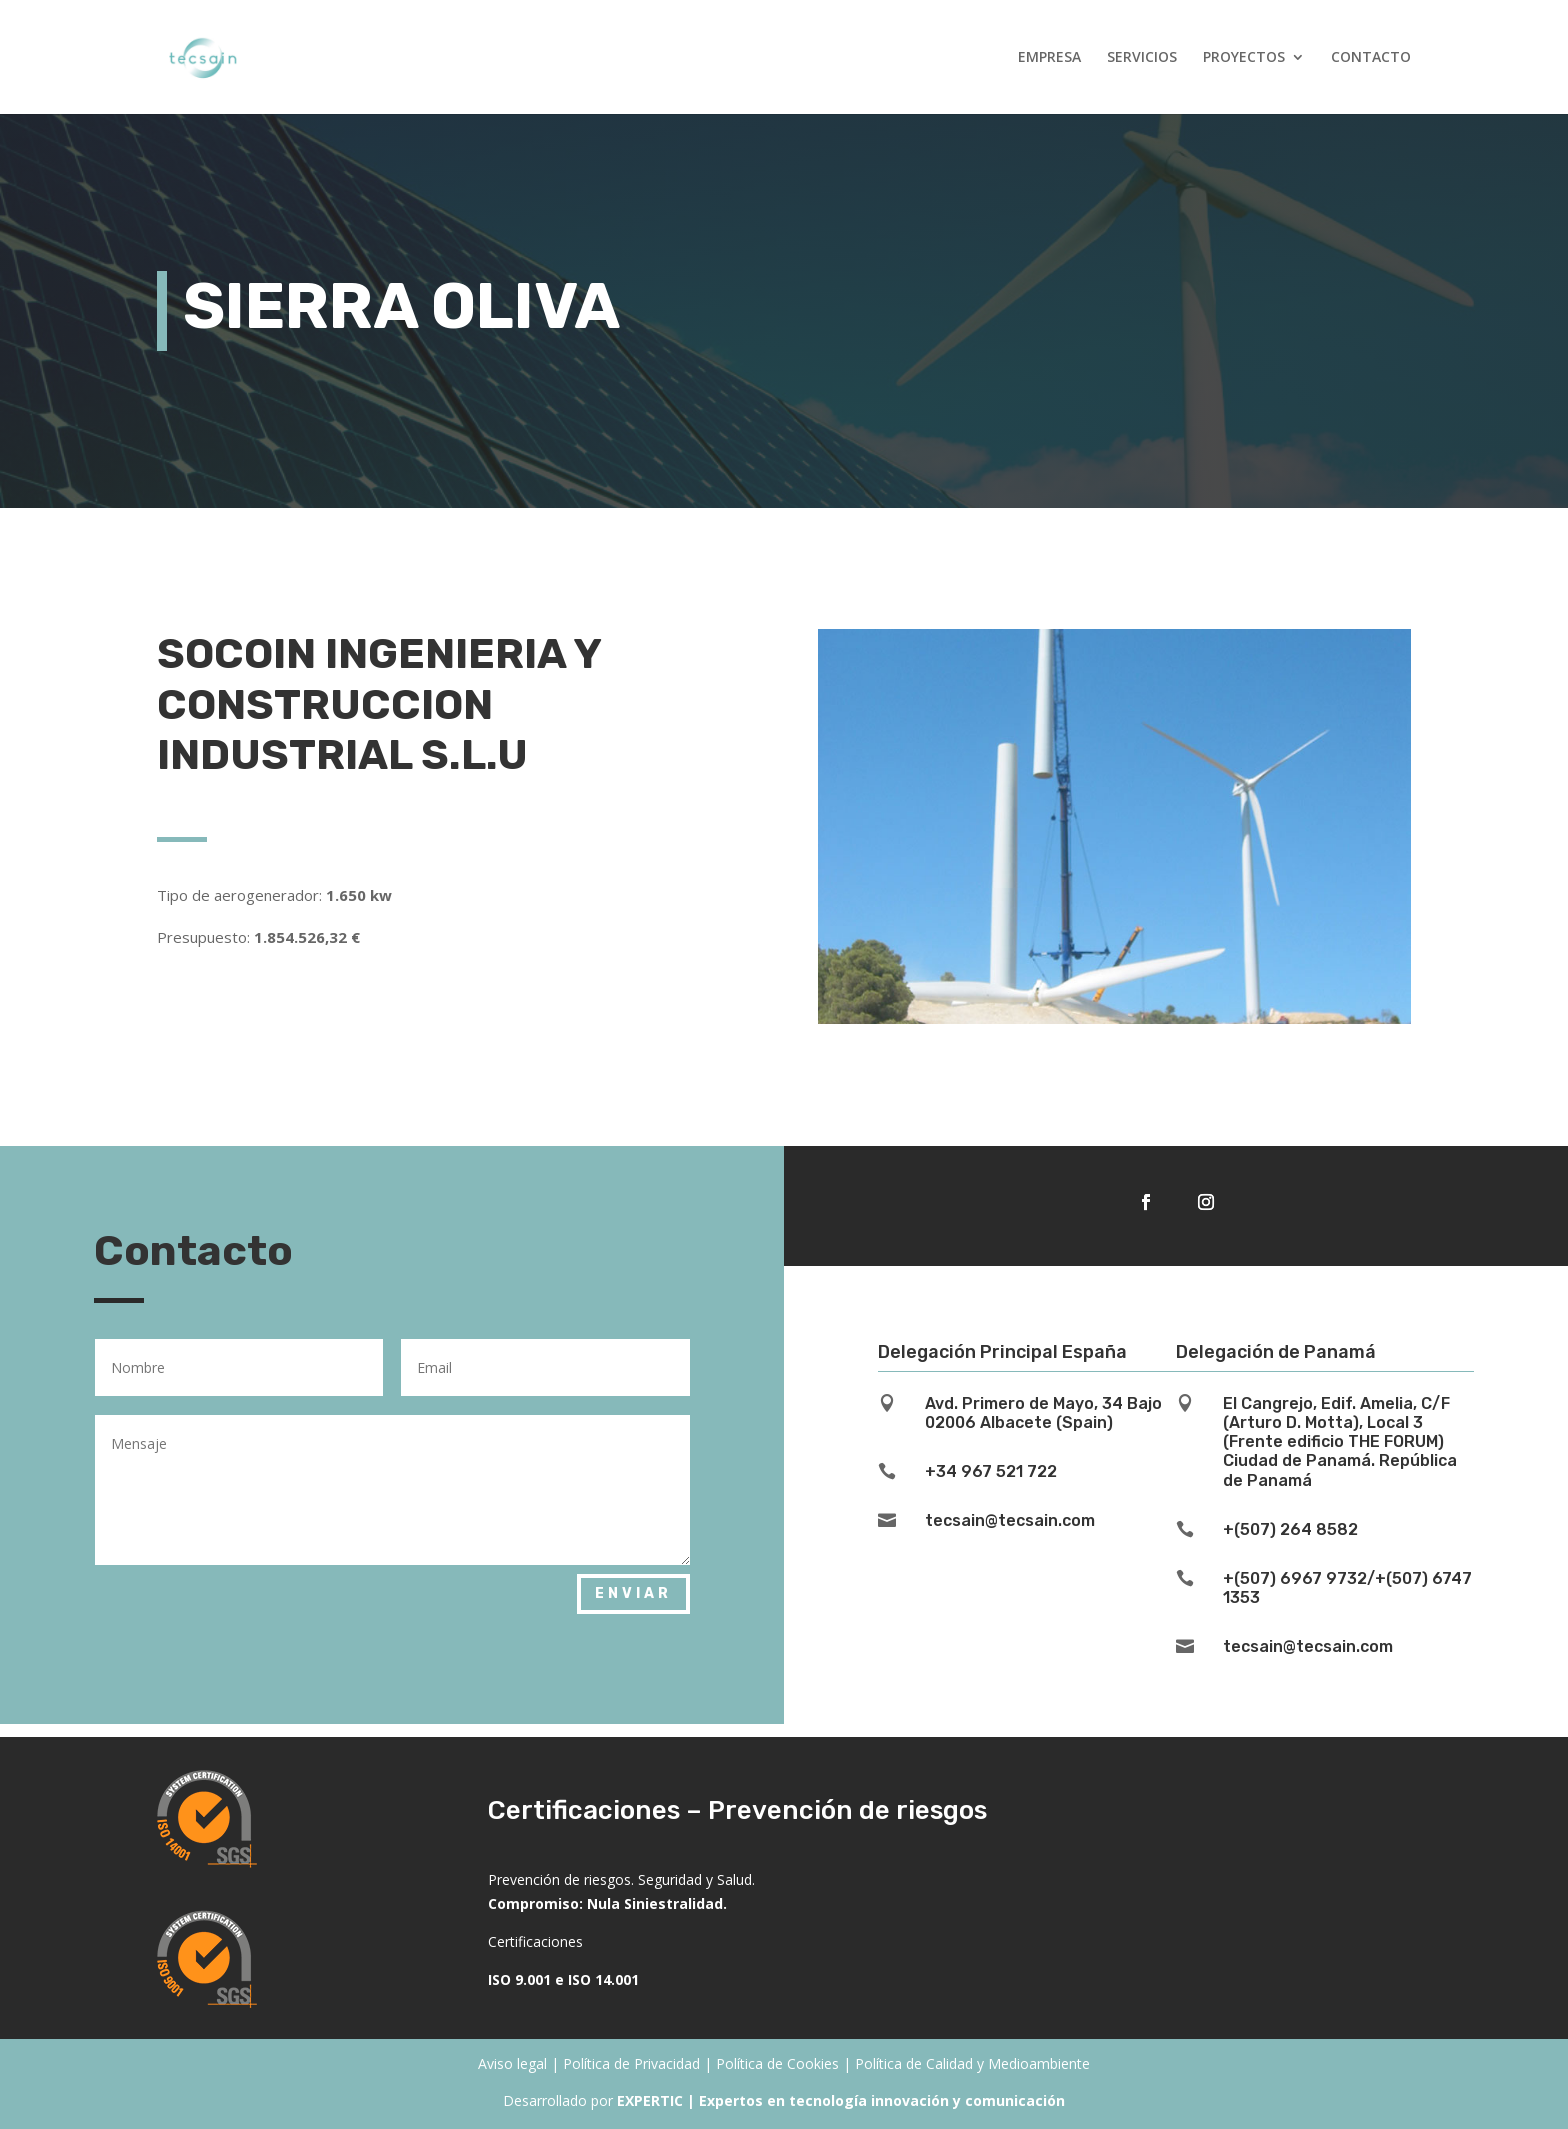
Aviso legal (512, 2063)
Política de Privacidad (631, 2063)
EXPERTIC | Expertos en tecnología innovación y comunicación (841, 2100)
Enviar (633, 1593)
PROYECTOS (1244, 58)
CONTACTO (1371, 58)
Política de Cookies (777, 2063)
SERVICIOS (1142, 58)
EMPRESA (1049, 58)
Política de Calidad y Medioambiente (972, 2063)
